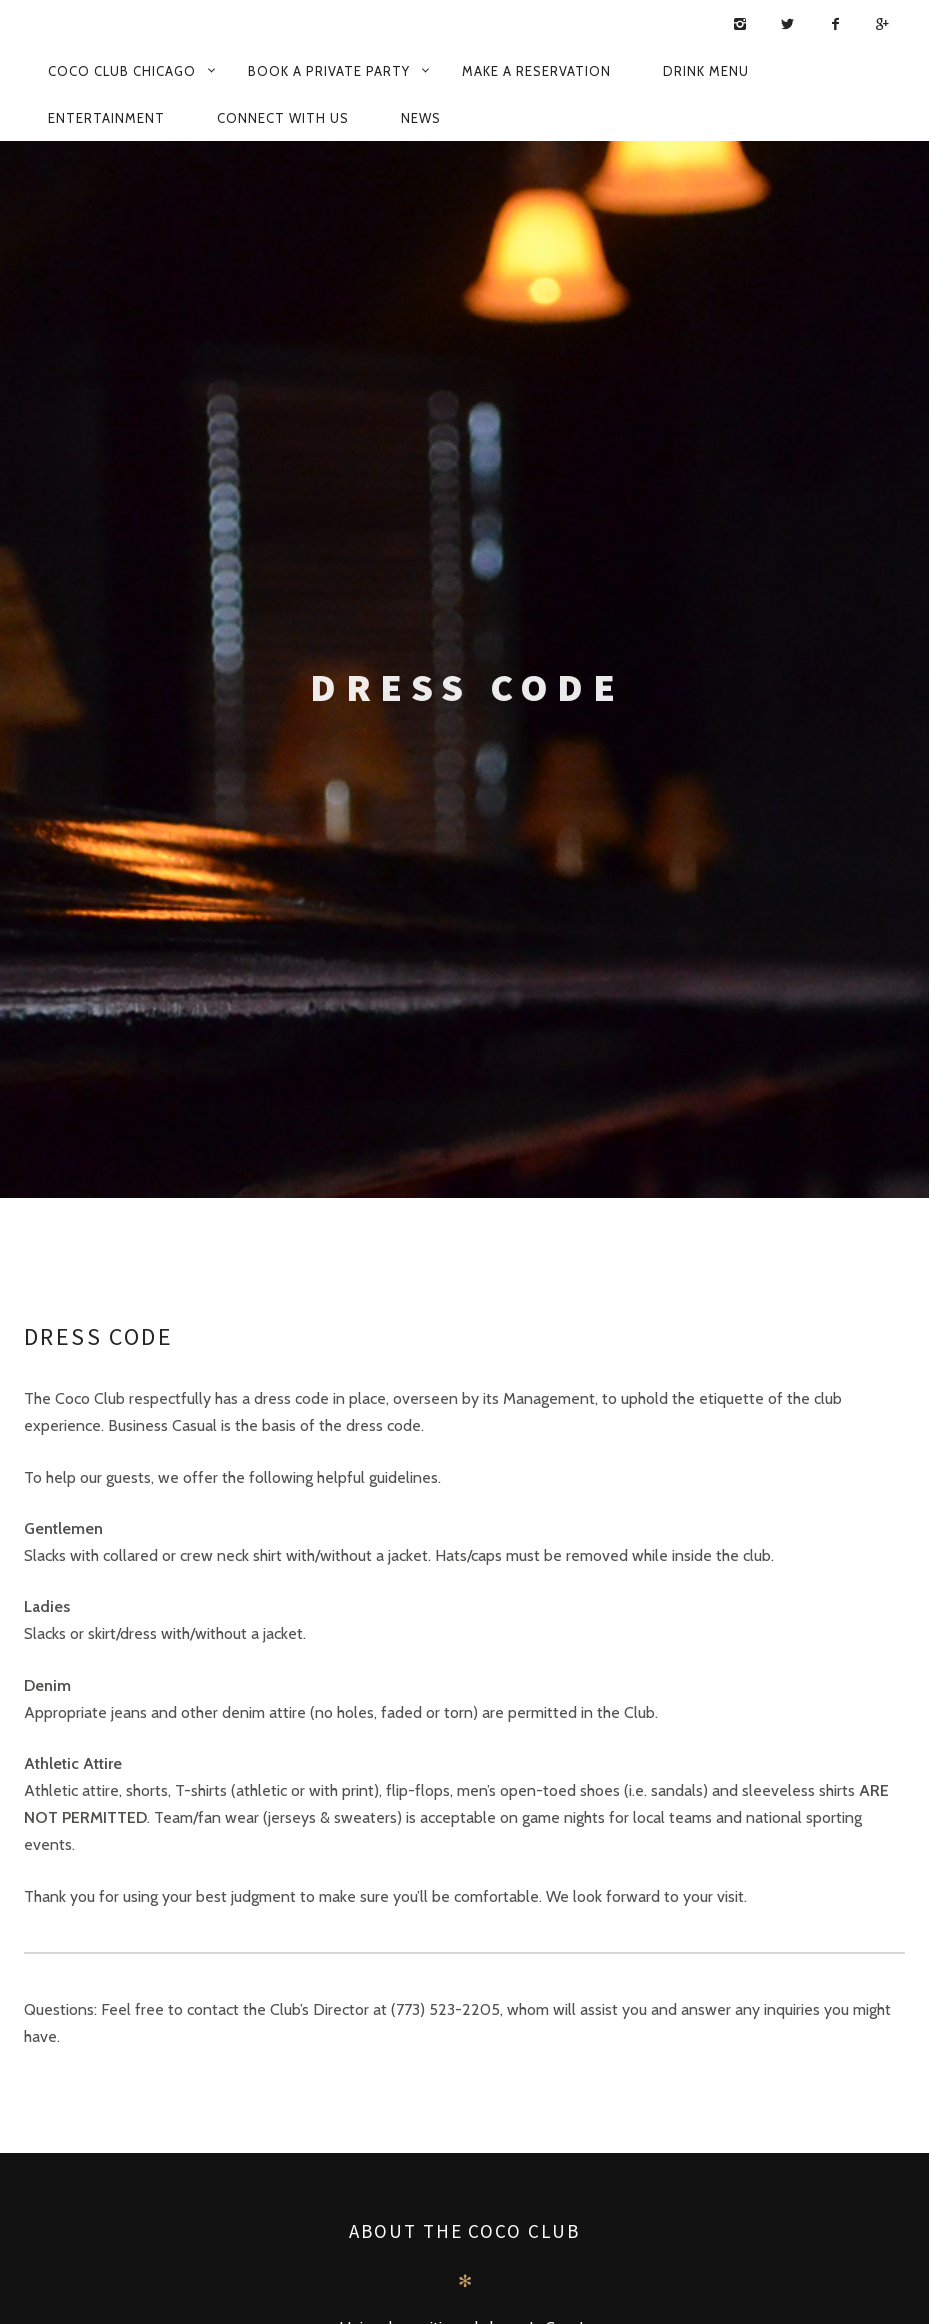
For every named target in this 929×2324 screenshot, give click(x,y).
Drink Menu (706, 71)
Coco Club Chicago (122, 71)
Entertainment (106, 118)
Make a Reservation (536, 71)
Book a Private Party (329, 71)
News (421, 118)
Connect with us (283, 118)
